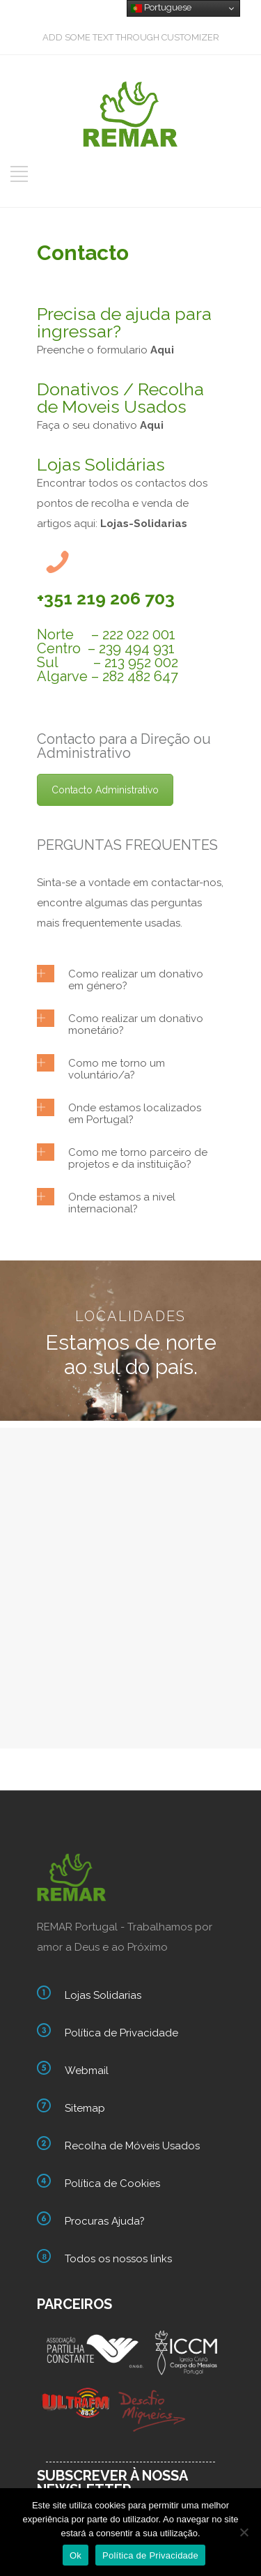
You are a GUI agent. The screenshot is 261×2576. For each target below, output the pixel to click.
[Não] (244, 2532)
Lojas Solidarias (103, 1995)
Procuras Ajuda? (105, 2221)
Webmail (87, 2070)
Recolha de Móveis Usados (132, 2146)
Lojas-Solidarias (143, 523)
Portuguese (161, 7)
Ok (75, 2555)
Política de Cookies (112, 2183)
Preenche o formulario (105, 350)
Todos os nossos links (118, 2259)
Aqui (152, 425)
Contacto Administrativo (105, 789)
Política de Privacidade (121, 2033)
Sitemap (85, 2108)
